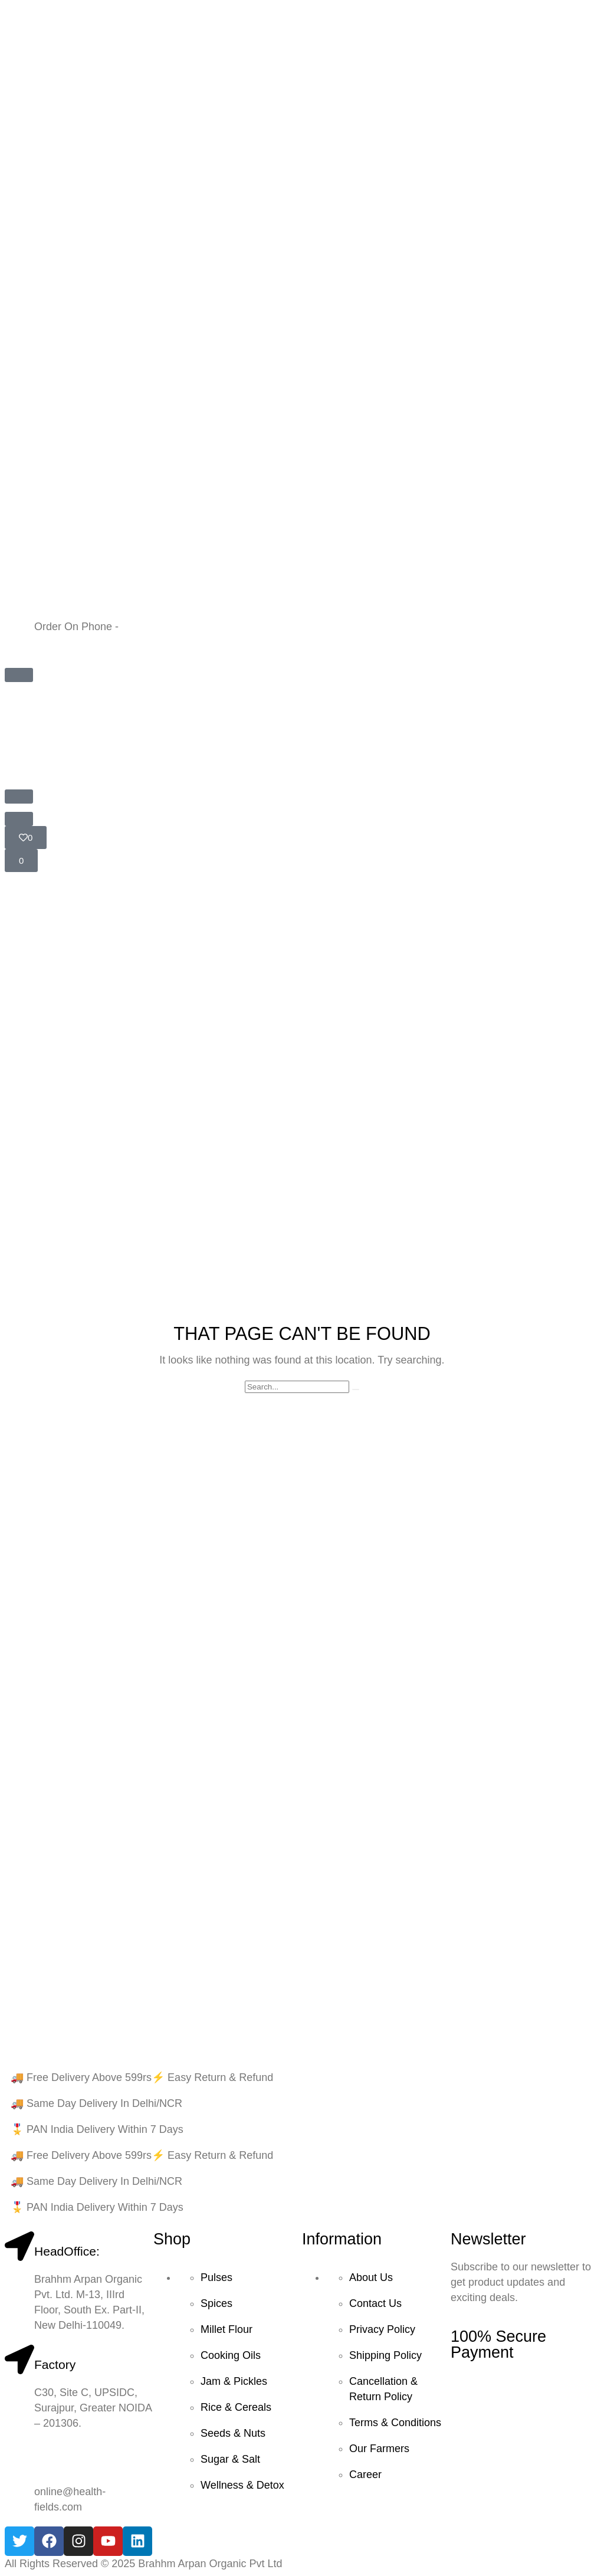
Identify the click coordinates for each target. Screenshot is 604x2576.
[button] (19, 675)
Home (20, 1022)
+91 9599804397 (162, 626)
